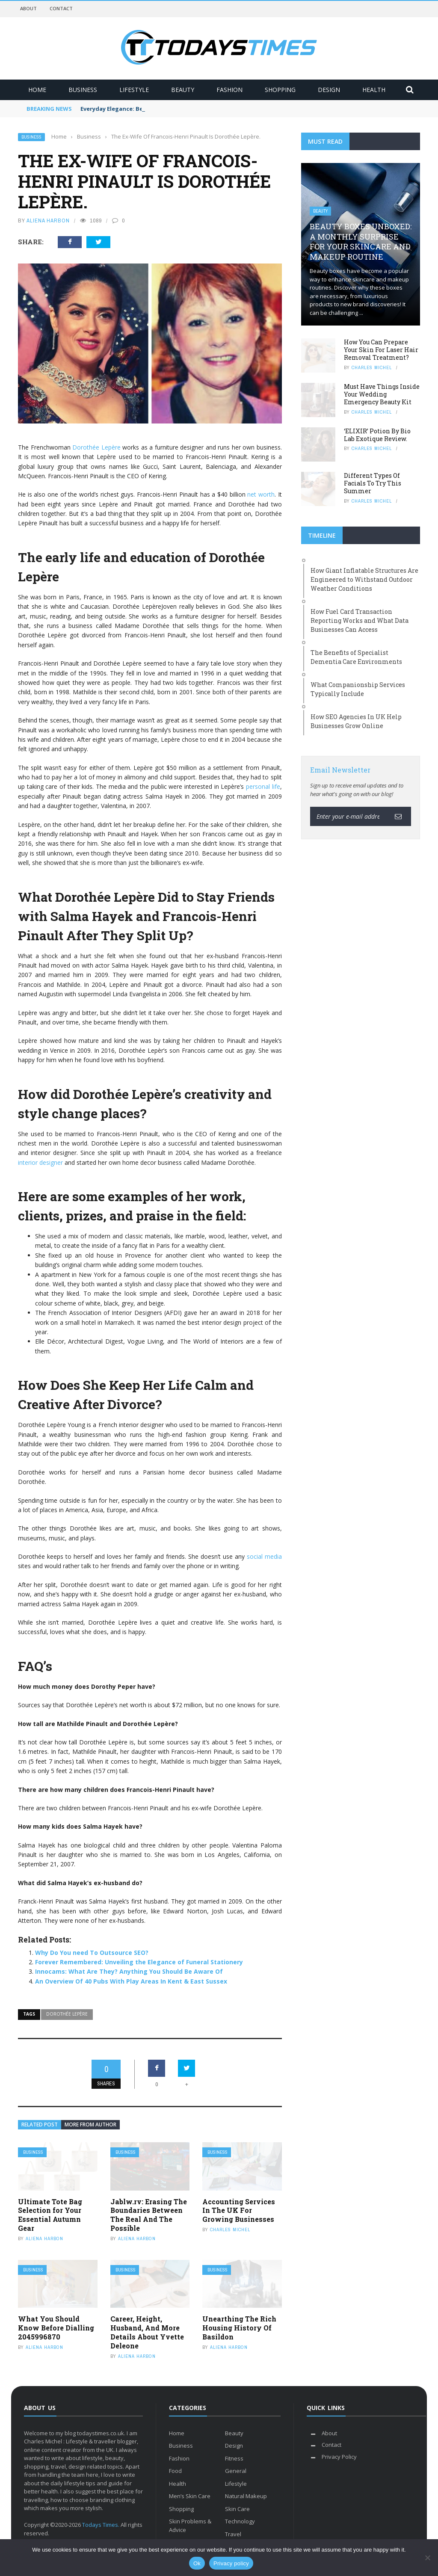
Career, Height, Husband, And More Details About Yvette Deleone (147, 2332)
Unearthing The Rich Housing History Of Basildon (239, 2327)
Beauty (182, 90)
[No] (427, 2557)
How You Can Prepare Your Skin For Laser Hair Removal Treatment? (381, 349)
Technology (240, 2521)
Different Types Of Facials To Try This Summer (372, 483)
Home (37, 90)
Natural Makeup (246, 2496)
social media (264, 1556)
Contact (61, 8)
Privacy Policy (339, 2457)
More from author (90, 2124)
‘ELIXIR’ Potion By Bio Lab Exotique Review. (377, 435)
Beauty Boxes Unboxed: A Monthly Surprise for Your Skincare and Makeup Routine (360, 241)
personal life (263, 786)
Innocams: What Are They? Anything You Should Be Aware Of (129, 1971)
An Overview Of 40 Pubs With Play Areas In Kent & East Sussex (131, 1981)
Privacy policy (231, 2563)
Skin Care (237, 2509)
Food (175, 2471)
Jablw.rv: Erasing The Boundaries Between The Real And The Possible (148, 2215)
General (235, 2471)
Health (373, 90)
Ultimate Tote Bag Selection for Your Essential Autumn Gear (50, 2215)
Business (82, 90)
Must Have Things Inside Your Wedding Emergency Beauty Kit (382, 394)
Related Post (39, 2124)
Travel (233, 2534)
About (28, 8)
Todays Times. (100, 2525)
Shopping (280, 90)
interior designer (40, 1162)
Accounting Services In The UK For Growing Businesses (238, 2210)
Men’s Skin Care (189, 2496)
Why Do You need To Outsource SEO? (91, 1952)
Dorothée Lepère (96, 447)
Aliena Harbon (48, 220)
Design (329, 90)
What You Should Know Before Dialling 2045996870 (56, 2327)
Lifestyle (134, 90)
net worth (261, 494)
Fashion (229, 90)
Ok (197, 2563)
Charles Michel (230, 2230)
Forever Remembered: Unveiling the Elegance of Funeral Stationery (139, 1962)
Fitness (234, 2458)
